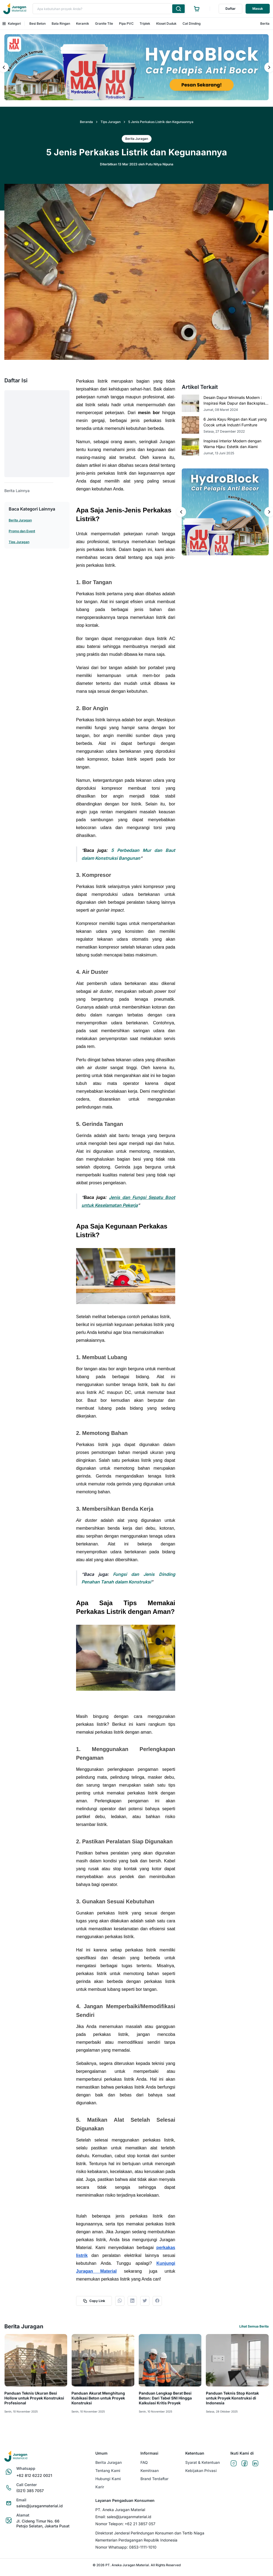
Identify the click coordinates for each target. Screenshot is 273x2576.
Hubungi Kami (108, 2478)
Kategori (11, 23)
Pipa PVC (126, 23)
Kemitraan (149, 2470)
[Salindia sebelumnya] (181, 512)
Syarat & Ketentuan (202, 2462)
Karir (99, 2486)
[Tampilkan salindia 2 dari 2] (141, 97)
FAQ (144, 2462)
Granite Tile (104, 23)
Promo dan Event (22, 531)
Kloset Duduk (166, 23)
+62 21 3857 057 (140, 2523)
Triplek (145, 23)
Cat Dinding (191, 23)
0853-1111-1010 (142, 2547)
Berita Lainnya (17, 490)
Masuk (257, 9)
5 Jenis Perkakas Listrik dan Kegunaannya (160, 122)
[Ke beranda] (14, 8)
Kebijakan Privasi (201, 2470)
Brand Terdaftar (154, 2478)
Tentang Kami (107, 2470)
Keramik (82, 23)
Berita (264, 23)
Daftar (230, 9)
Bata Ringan (61, 23)
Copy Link (94, 2301)
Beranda (86, 122)
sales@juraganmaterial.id (129, 2516)
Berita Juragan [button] (136, 139)
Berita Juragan (20, 520)
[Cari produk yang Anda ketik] (178, 8)
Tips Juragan (111, 122)
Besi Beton (37, 23)
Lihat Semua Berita (254, 2326)
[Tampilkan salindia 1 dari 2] (132, 97)
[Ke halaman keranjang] (196, 8)
